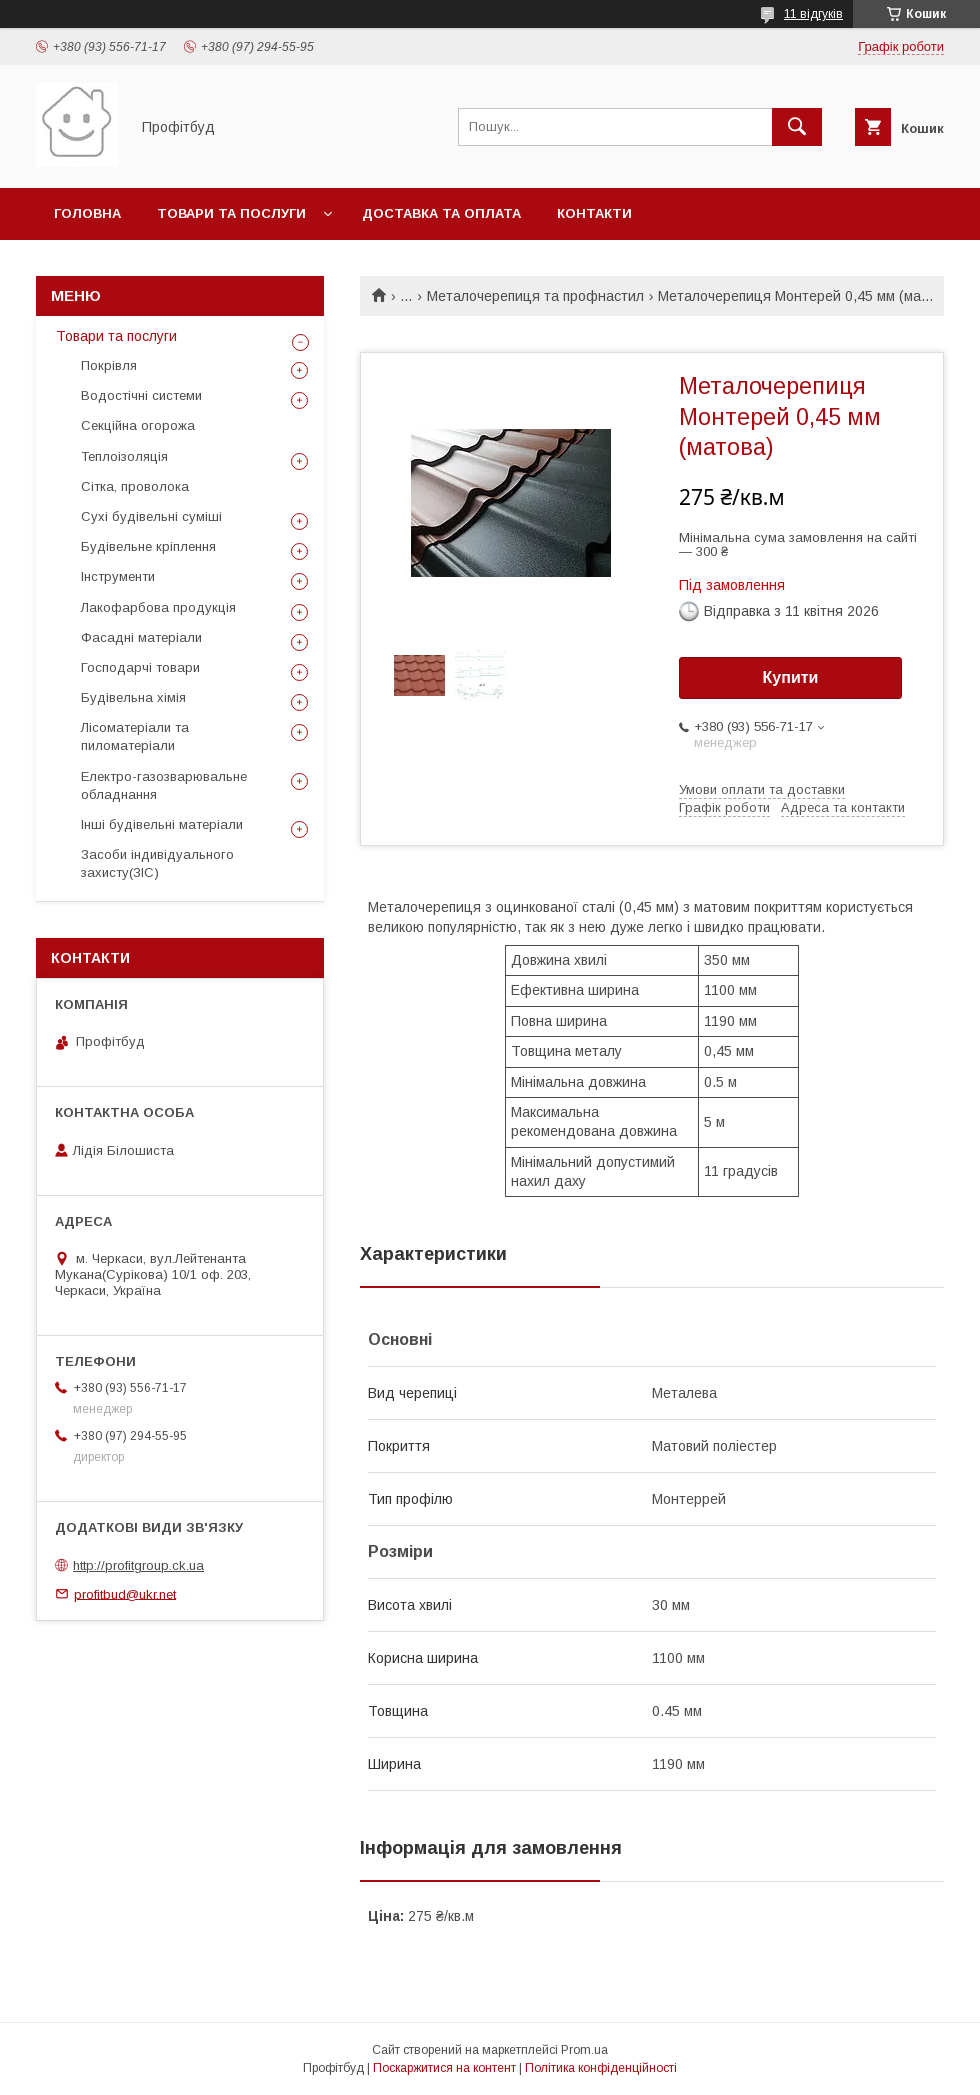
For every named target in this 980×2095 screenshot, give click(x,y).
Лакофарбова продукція (158, 607)
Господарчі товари (140, 667)
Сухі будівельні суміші (151, 516)
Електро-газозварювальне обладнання (164, 785)
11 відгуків (813, 14)
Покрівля (109, 365)
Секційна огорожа (138, 425)
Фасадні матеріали (141, 637)
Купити (791, 677)
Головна (87, 213)
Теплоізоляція (124, 456)
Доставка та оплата (441, 213)
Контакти (594, 213)
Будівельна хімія (133, 697)
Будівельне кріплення (148, 546)
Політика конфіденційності (601, 2068)
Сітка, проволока (135, 486)
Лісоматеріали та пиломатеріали (135, 736)
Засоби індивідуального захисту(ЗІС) (157, 863)
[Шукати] (797, 127)
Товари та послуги (231, 213)
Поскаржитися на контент (444, 2068)
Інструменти (118, 576)
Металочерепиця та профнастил (535, 296)
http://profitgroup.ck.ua (138, 1565)
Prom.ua (584, 2050)
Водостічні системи (141, 395)
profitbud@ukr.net (125, 1593)
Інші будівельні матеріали (162, 824)
